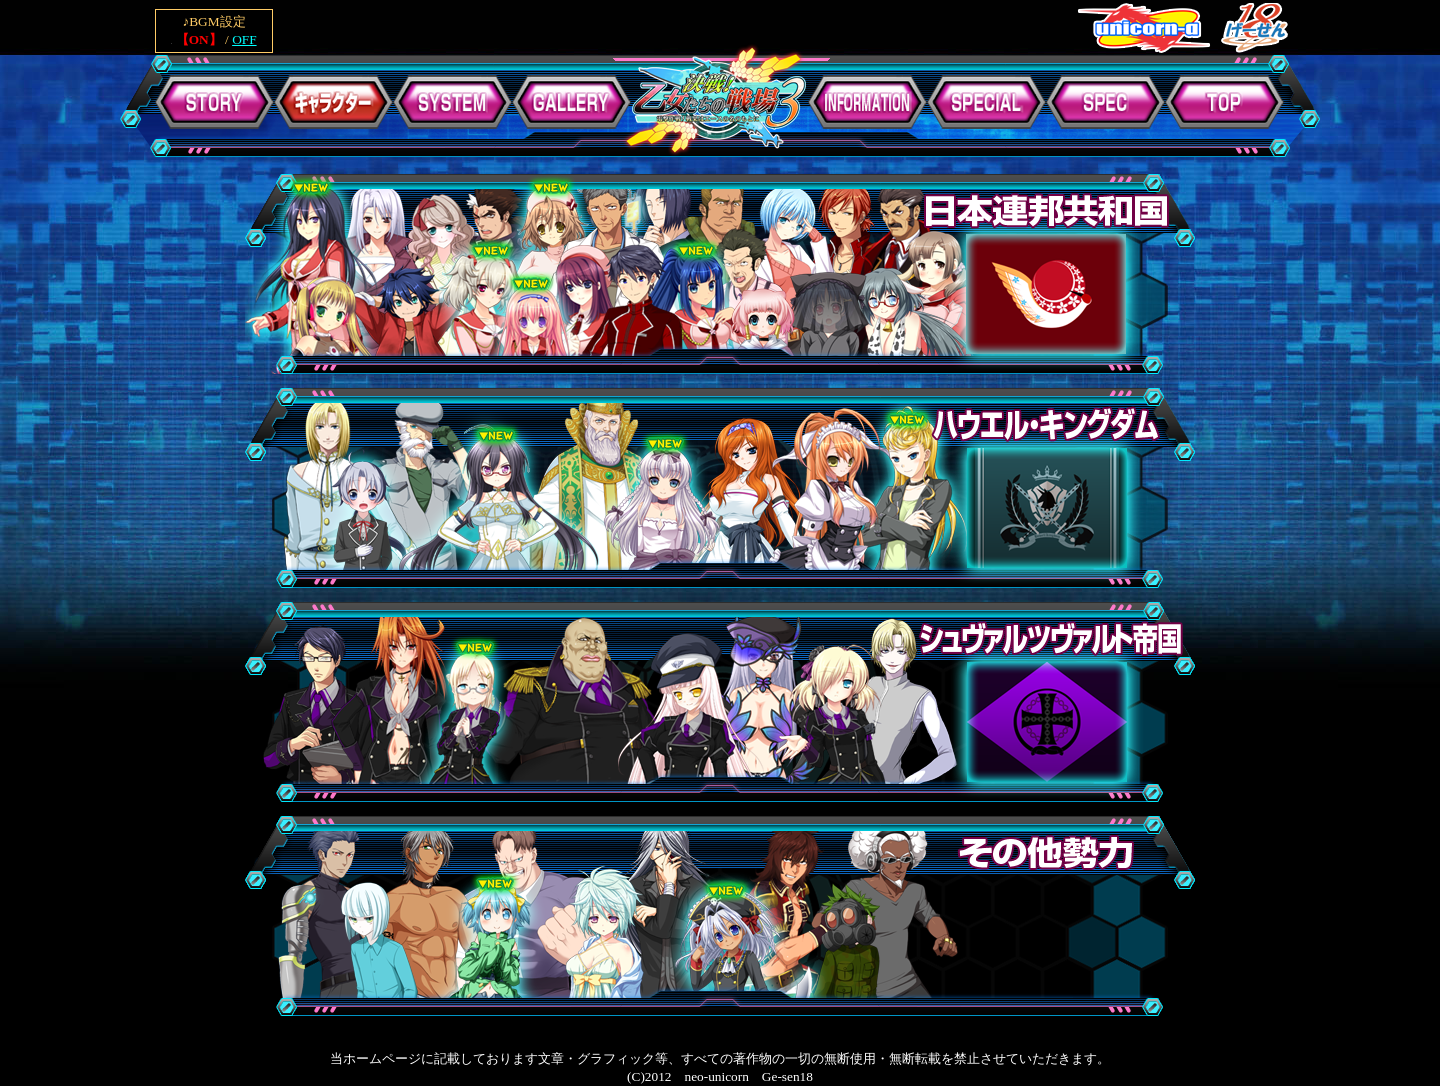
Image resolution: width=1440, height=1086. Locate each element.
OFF (244, 39)
